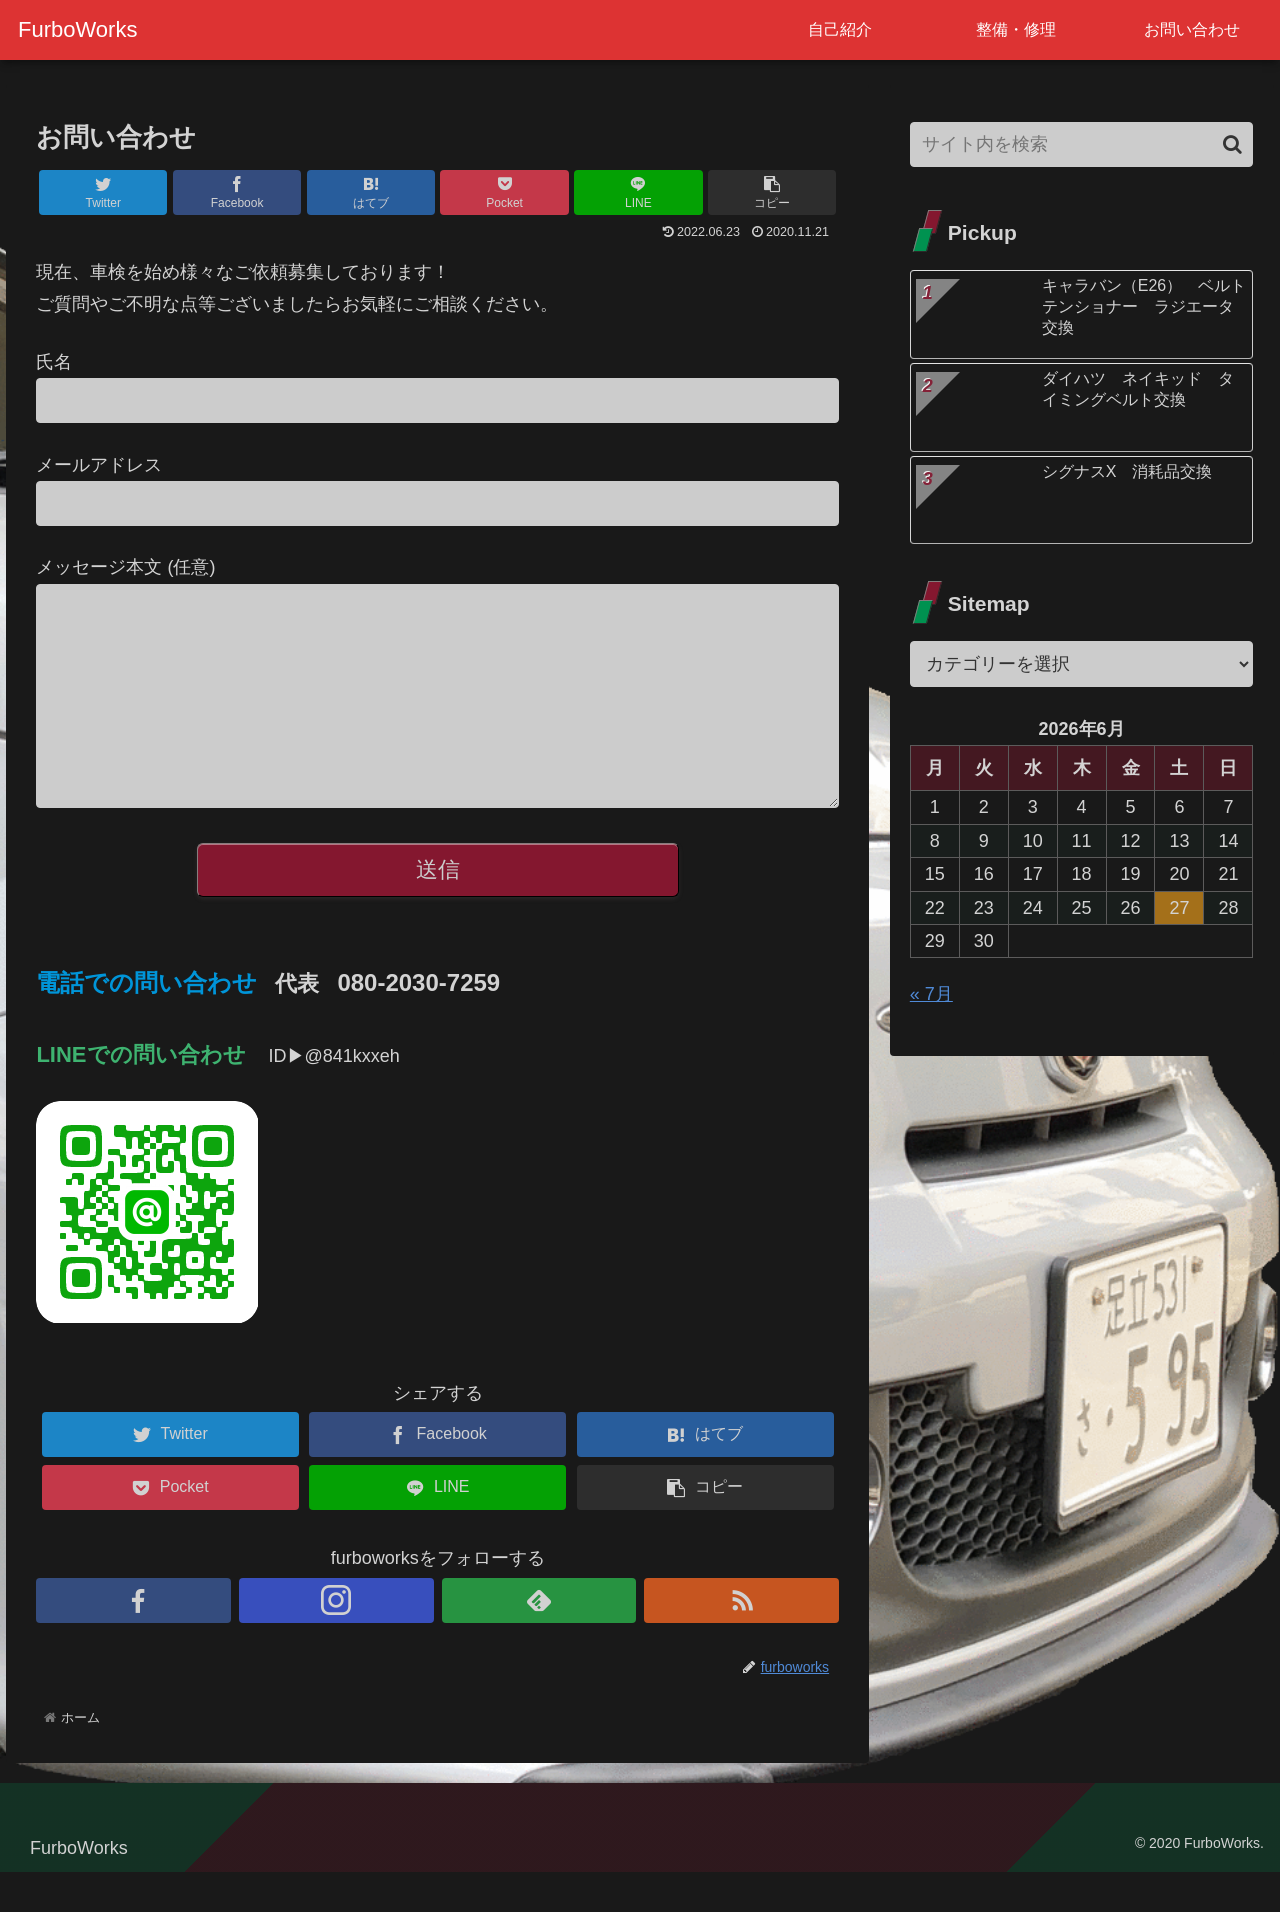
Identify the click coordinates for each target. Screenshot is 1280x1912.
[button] (1232, 144)
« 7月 (931, 994)
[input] (1082, 144)
